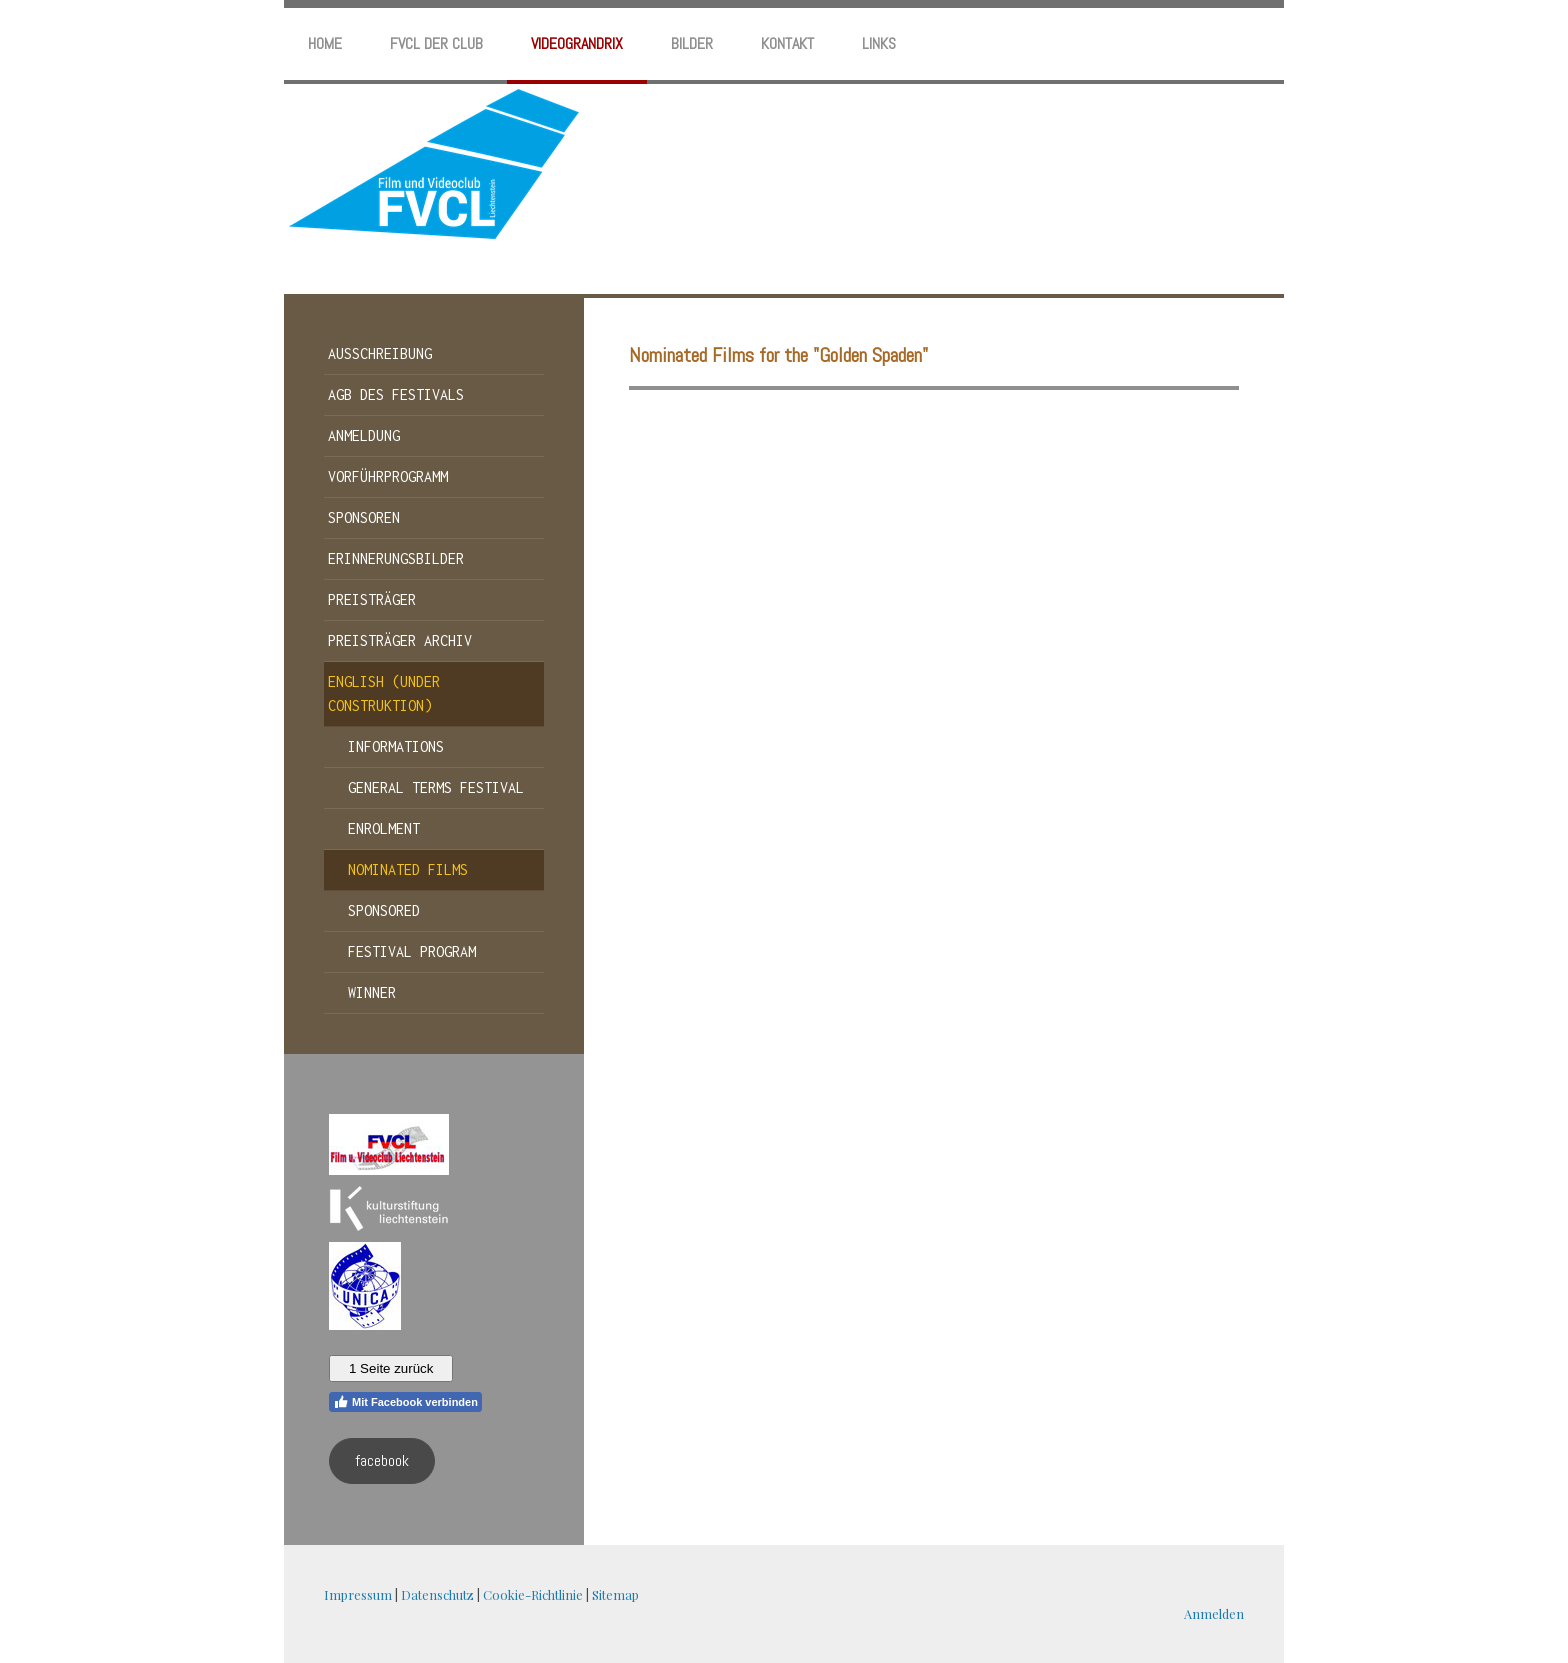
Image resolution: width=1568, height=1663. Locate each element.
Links (879, 43)
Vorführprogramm (388, 476)
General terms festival (436, 787)
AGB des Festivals (396, 394)
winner (372, 992)
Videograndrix (577, 43)
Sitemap (615, 1594)
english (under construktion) (384, 693)
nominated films (408, 869)
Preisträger (372, 599)
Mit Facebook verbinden (405, 1402)
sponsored (384, 910)
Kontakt (787, 43)
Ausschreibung (380, 353)
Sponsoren (364, 517)
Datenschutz (437, 1594)
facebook (382, 1460)
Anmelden (1214, 1613)
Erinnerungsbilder (396, 558)
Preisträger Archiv (400, 640)
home (325, 43)
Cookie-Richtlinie (533, 1594)
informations (396, 746)
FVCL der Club (436, 43)
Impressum (358, 1594)
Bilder (692, 43)
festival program (412, 951)
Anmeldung (364, 435)
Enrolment (384, 828)
